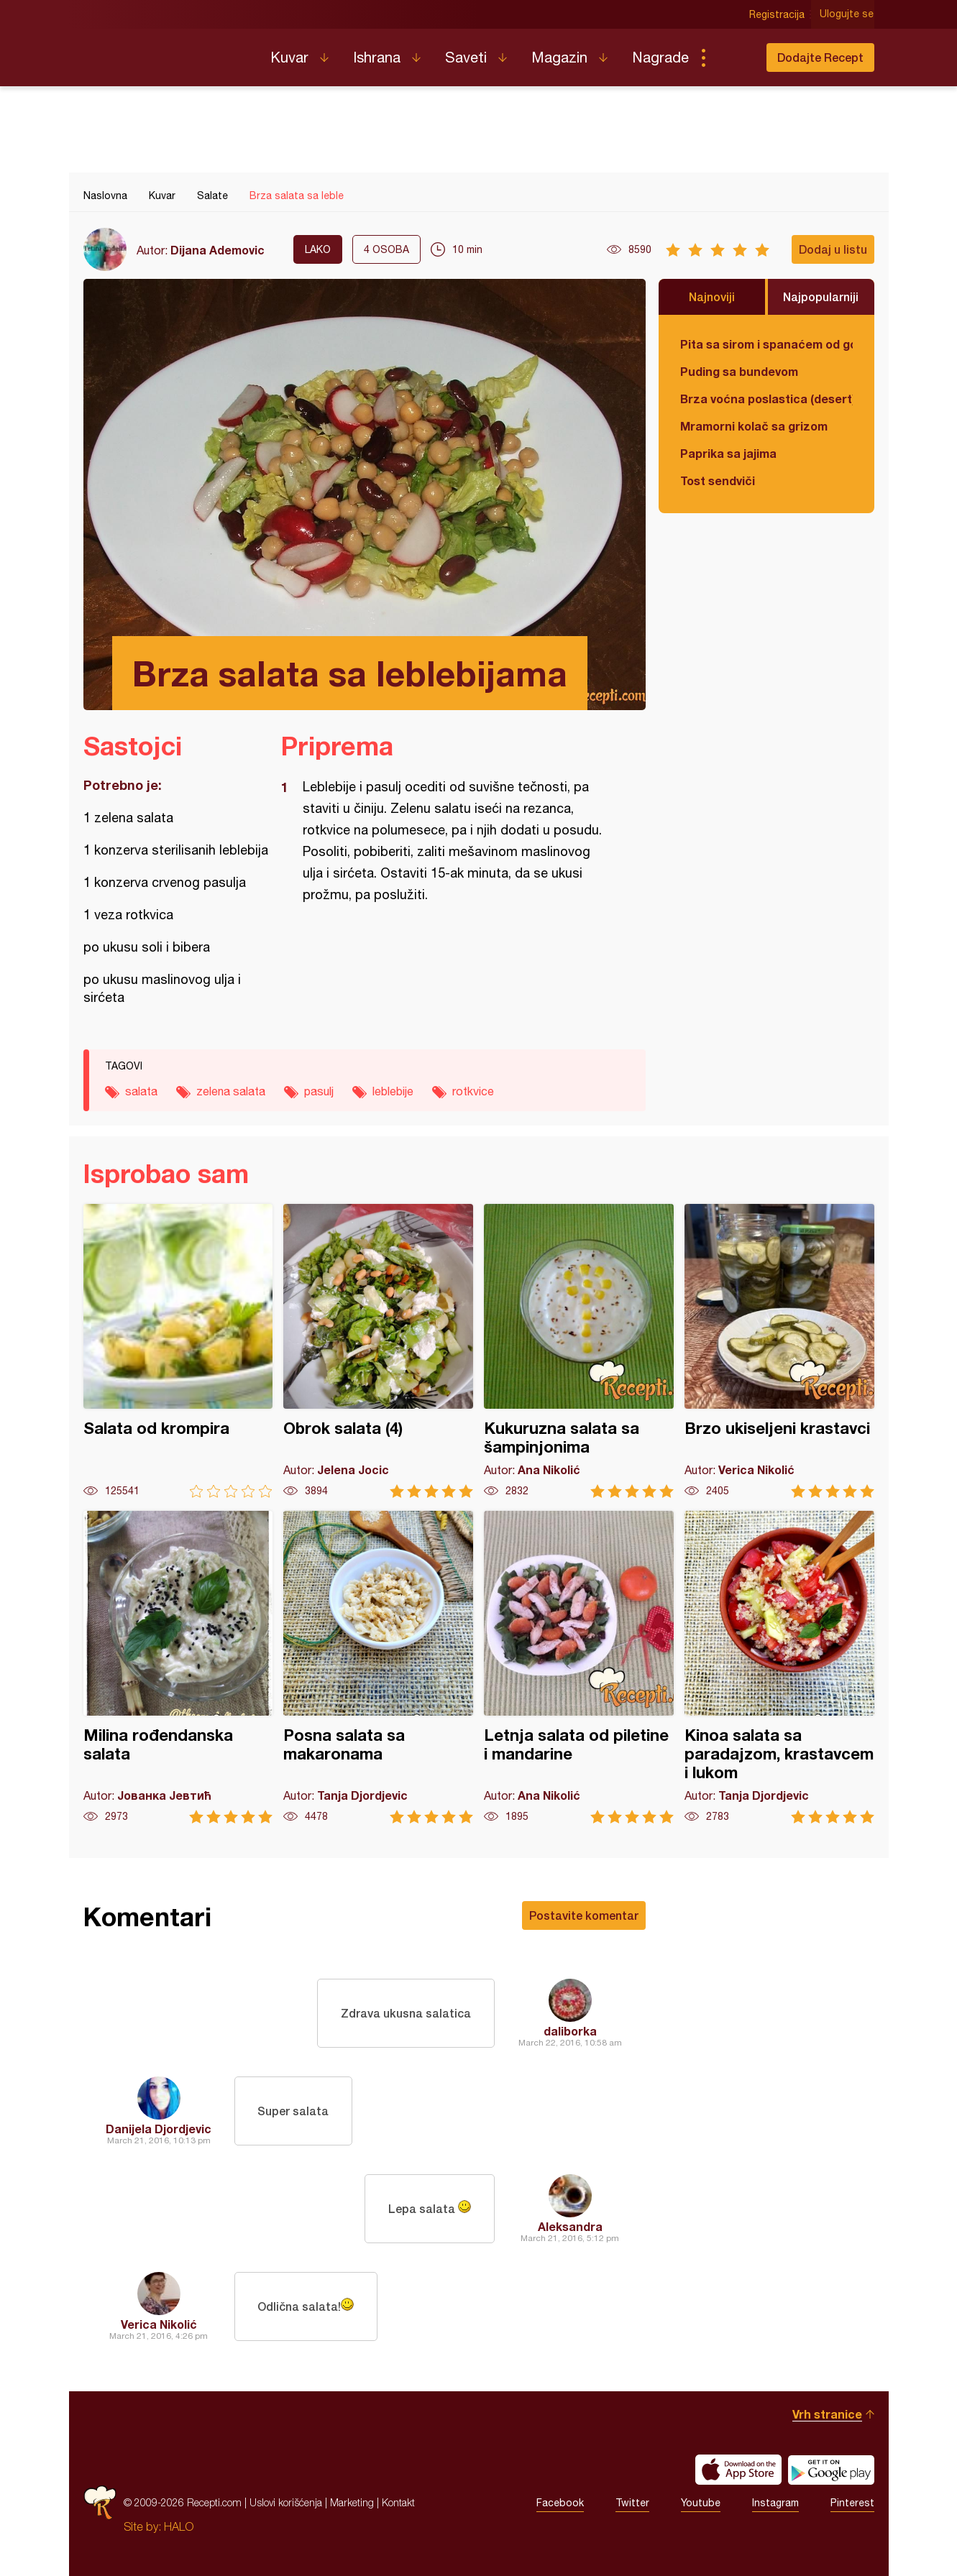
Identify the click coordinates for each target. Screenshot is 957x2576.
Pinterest (852, 2502)
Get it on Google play (831, 2470)
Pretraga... (732, 57)
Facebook (560, 2502)
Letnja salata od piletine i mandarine (579, 1667)
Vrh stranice (827, 2414)
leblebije (392, 1091)
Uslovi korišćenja (285, 2502)
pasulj (319, 1091)
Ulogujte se (847, 14)
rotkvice (473, 1091)
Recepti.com (166, 52)
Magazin (559, 57)
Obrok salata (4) (378, 1351)
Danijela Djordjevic (158, 2128)
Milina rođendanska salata (178, 1667)
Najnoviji (712, 296)
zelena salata (230, 1091)
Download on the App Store (738, 2470)
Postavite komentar (583, 1915)
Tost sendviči (717, 480)
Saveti (466, 57)
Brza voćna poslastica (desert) (766, 398)
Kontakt (398, 2502)
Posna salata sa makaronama (378, 1667)
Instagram (775, 2502)
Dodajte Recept (820, 57)
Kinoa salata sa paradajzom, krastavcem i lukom (779, 1667)
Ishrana (376, 57)
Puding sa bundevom (739, 371)
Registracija (777, 14)
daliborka (570, 2031)
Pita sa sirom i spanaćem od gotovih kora (766, 344)
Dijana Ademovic (217, 250)
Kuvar (289, 57)
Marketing (352, 2502)
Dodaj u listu (833, 249)
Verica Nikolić (159, 2324)
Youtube (700, 2502)
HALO (178, 2526)
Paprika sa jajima (728, 453)
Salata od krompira (178, 1351)
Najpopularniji (820, 296)
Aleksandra (570, 2226)
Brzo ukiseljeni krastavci (779, 1351)
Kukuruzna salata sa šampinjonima (579, 1351)
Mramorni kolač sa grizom (754, 426)
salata (141, 1091)
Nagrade (660, 57)
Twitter (632, 2502)
